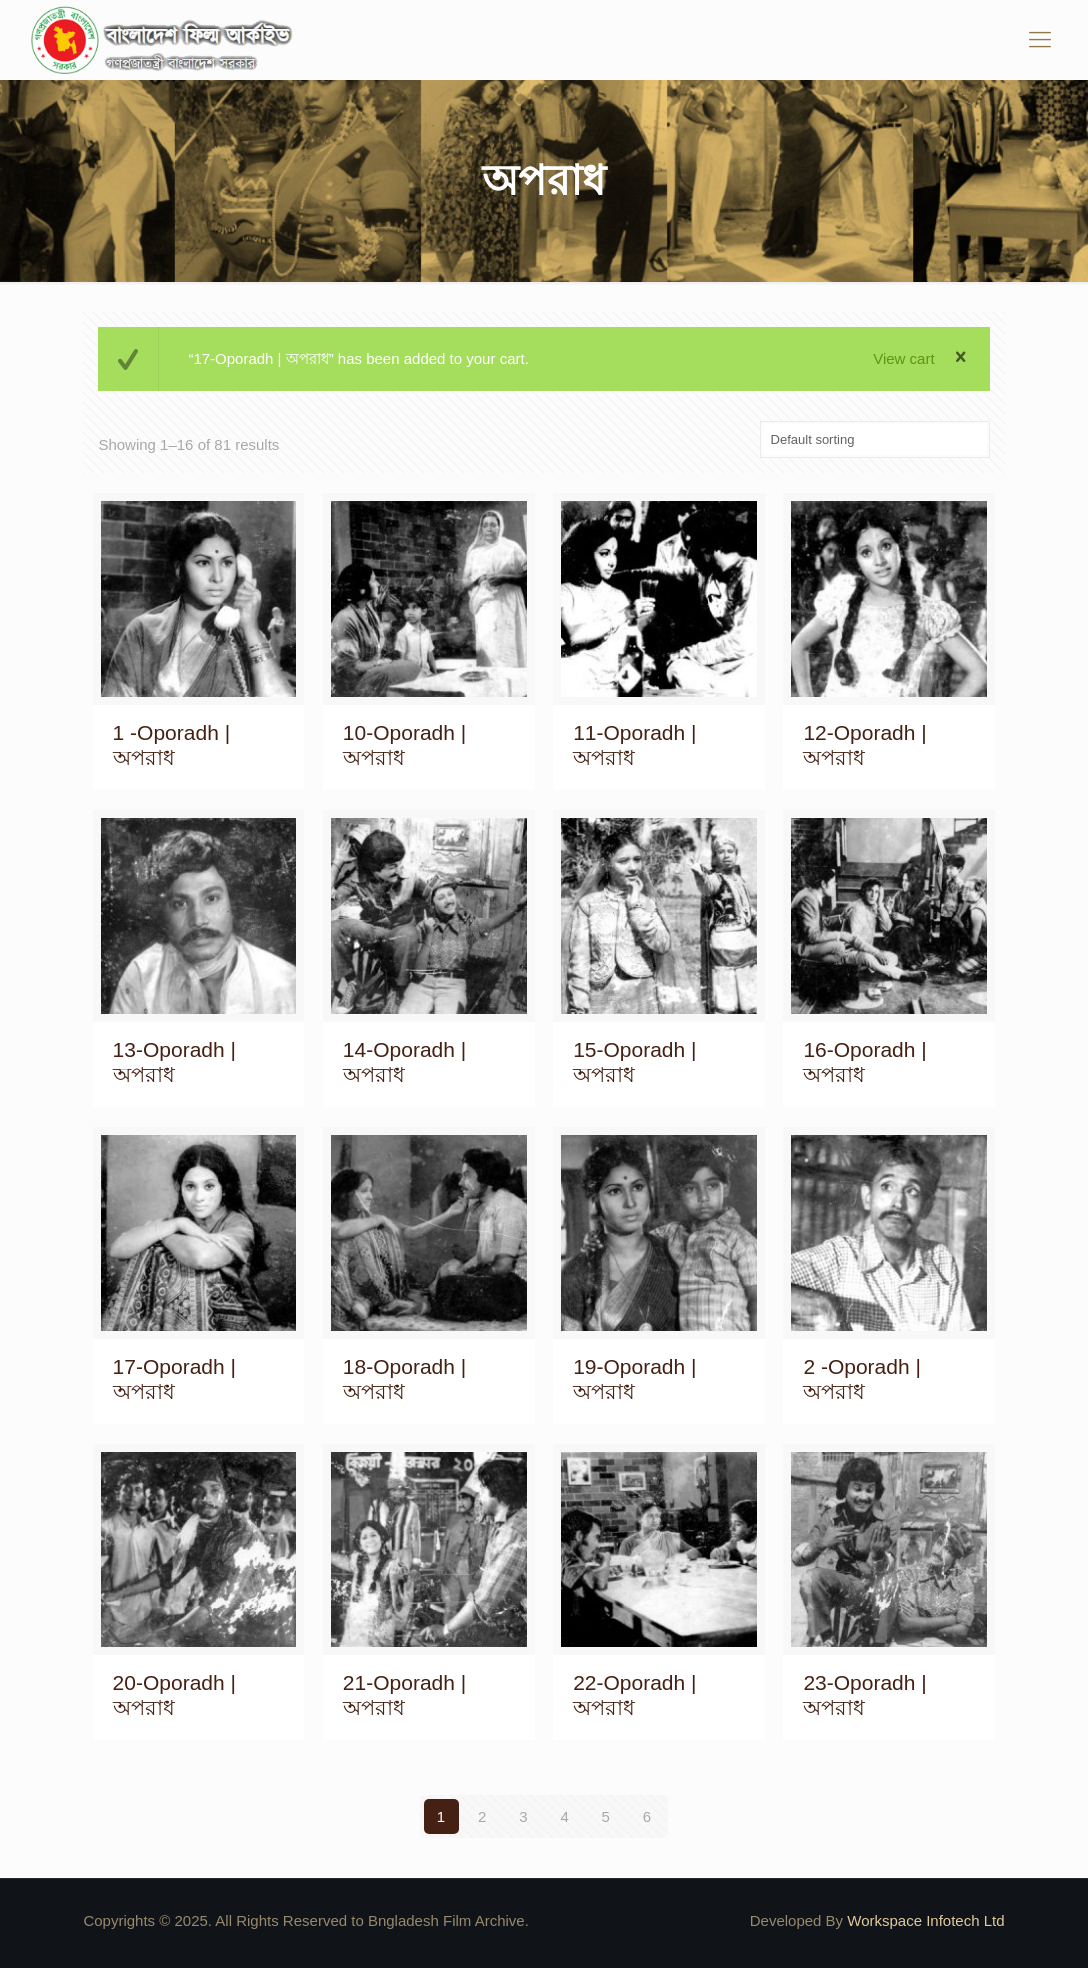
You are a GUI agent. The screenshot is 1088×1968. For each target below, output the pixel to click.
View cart (903, 358)
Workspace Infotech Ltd (925, 1920)
